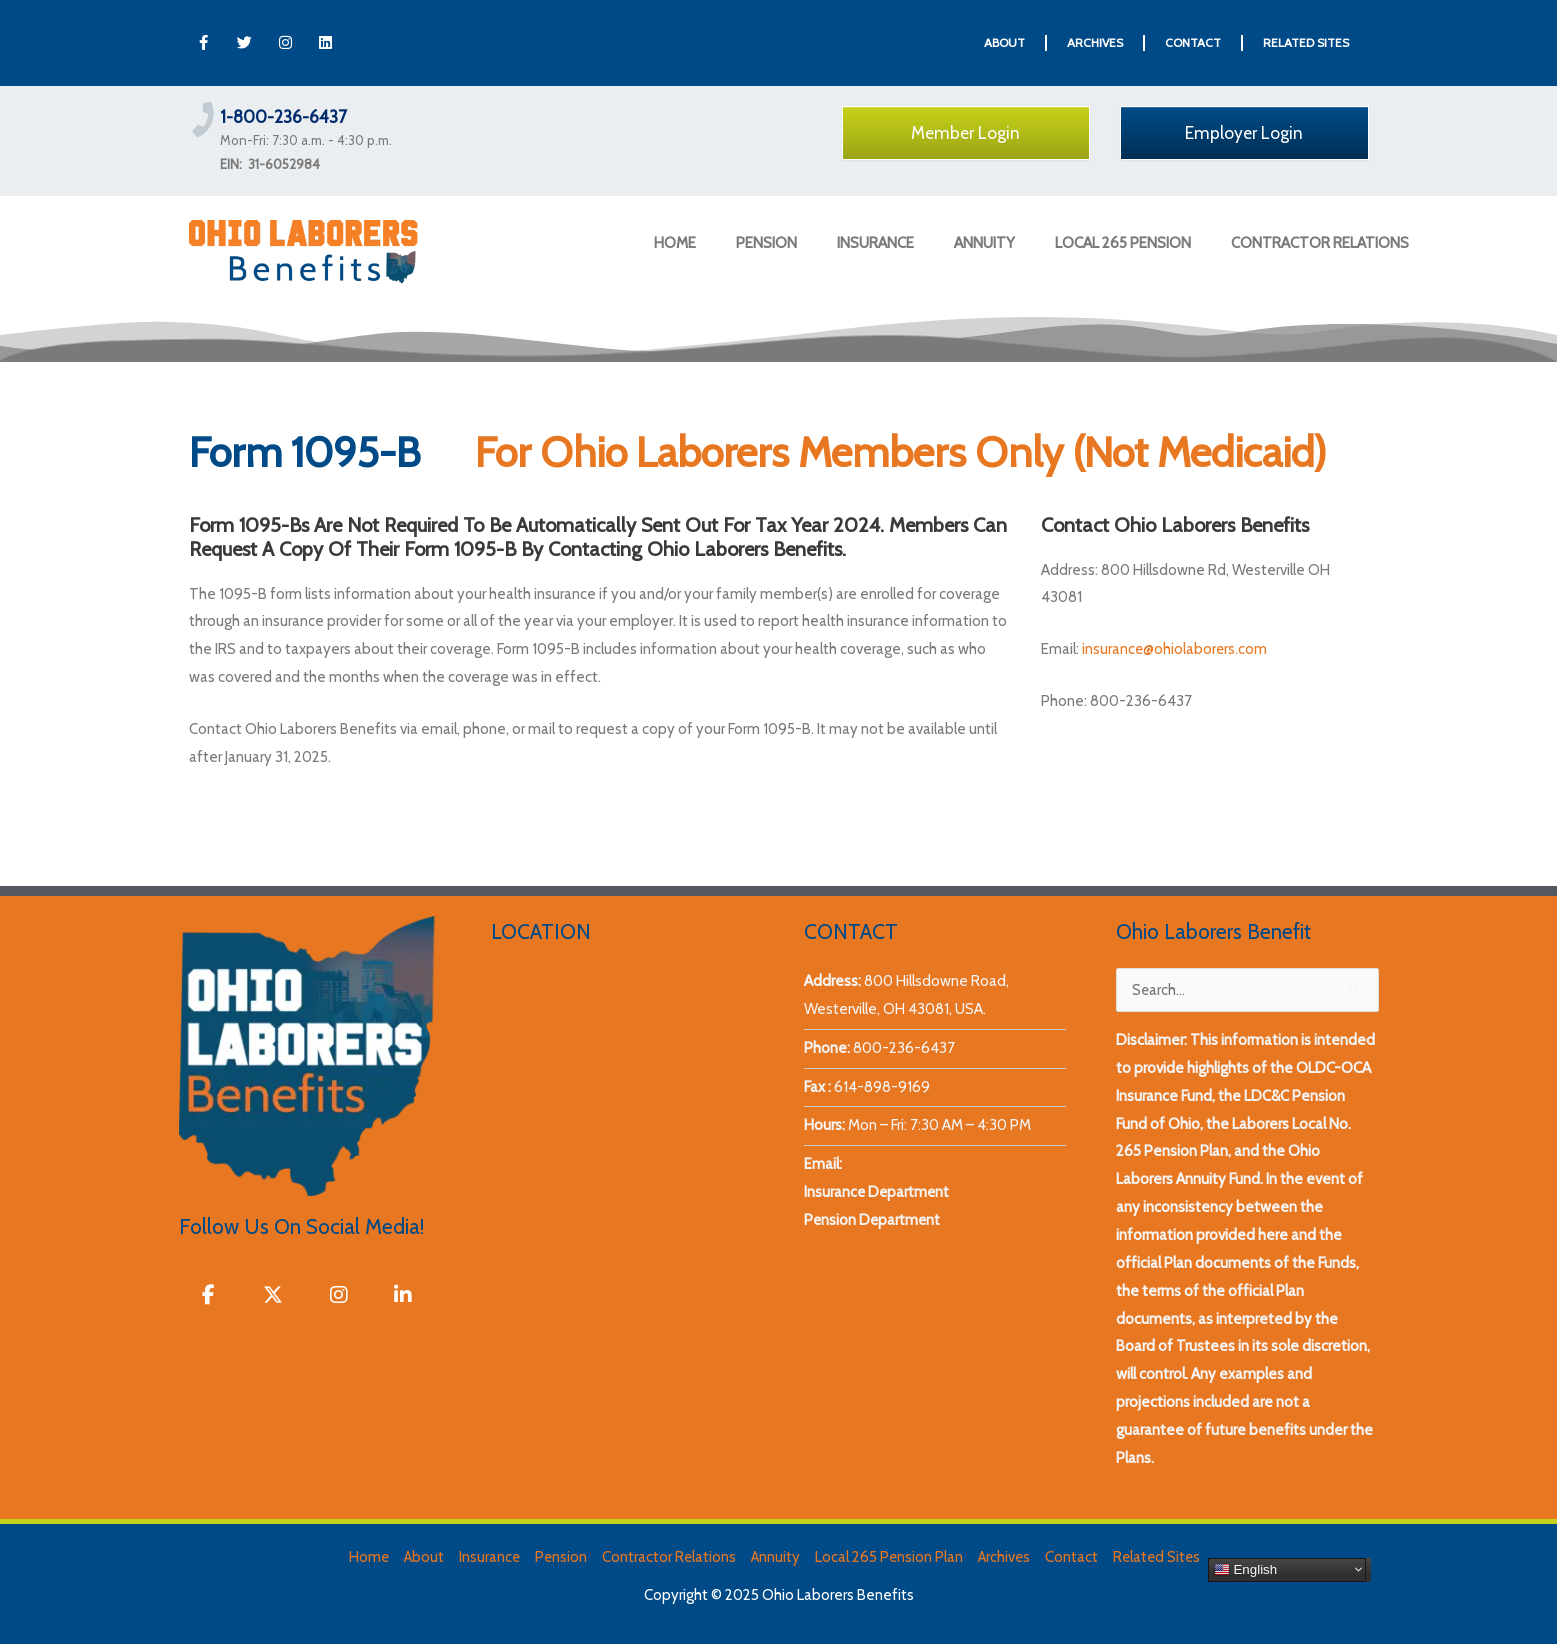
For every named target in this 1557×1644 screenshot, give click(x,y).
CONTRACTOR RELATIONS (1320, 243)
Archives (1006, 1557)
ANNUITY (984, 243)
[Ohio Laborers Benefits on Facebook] (209, 1295)
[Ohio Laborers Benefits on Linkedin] (403, 1295)
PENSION (766, 243)
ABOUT (1004, 42)
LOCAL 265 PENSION (1123, 243)
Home (363, 1557)
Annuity (775, 1557)
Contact (1074, 1557)
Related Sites (1161, 1557)
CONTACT (1193, 42)
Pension (558, 1557)
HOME (675, 243)
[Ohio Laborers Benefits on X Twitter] (273, 1295)
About (419, 1557)
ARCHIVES (1095, 42)
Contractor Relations (667, 1557)
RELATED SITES (1306, 42)
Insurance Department (878, 1192)
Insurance (486, 1557)
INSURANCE (875, 243)
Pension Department (873, 1220)
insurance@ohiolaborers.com (1175, 649)
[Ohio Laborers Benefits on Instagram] (338, 1295)
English (1251, 1569)
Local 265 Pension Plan (889, 1557)
